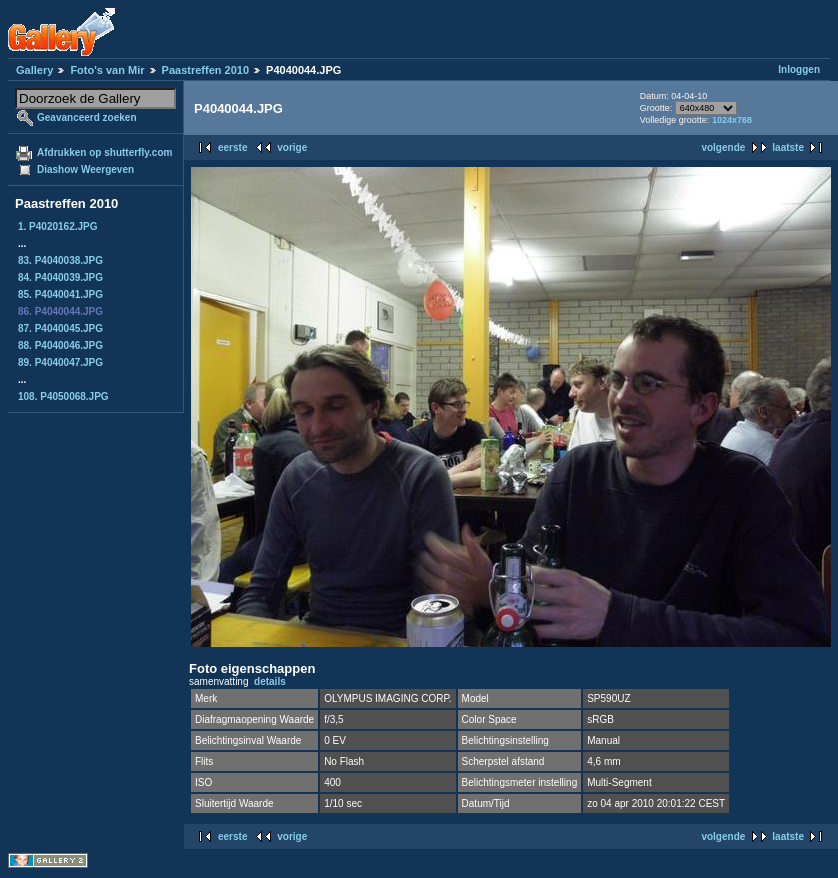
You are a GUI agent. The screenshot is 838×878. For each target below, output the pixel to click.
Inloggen (799, 69)
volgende (723, 147)
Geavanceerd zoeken (87, 117)
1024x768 (732, 120)
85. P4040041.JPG (60, 294)
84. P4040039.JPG (60, 277)
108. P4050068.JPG (63, 396)
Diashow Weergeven (85, 169)
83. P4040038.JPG (60, 260)
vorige (292, 147)
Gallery (34, 70)
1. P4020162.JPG (58, 226)
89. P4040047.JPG (60, 362)
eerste (232, 147)
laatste (788, 147)
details (270, 681)
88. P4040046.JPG (60, 345)
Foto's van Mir (107, 70)
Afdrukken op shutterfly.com (104, 152)
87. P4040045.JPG (60, 328)
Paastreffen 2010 (205, 70)
